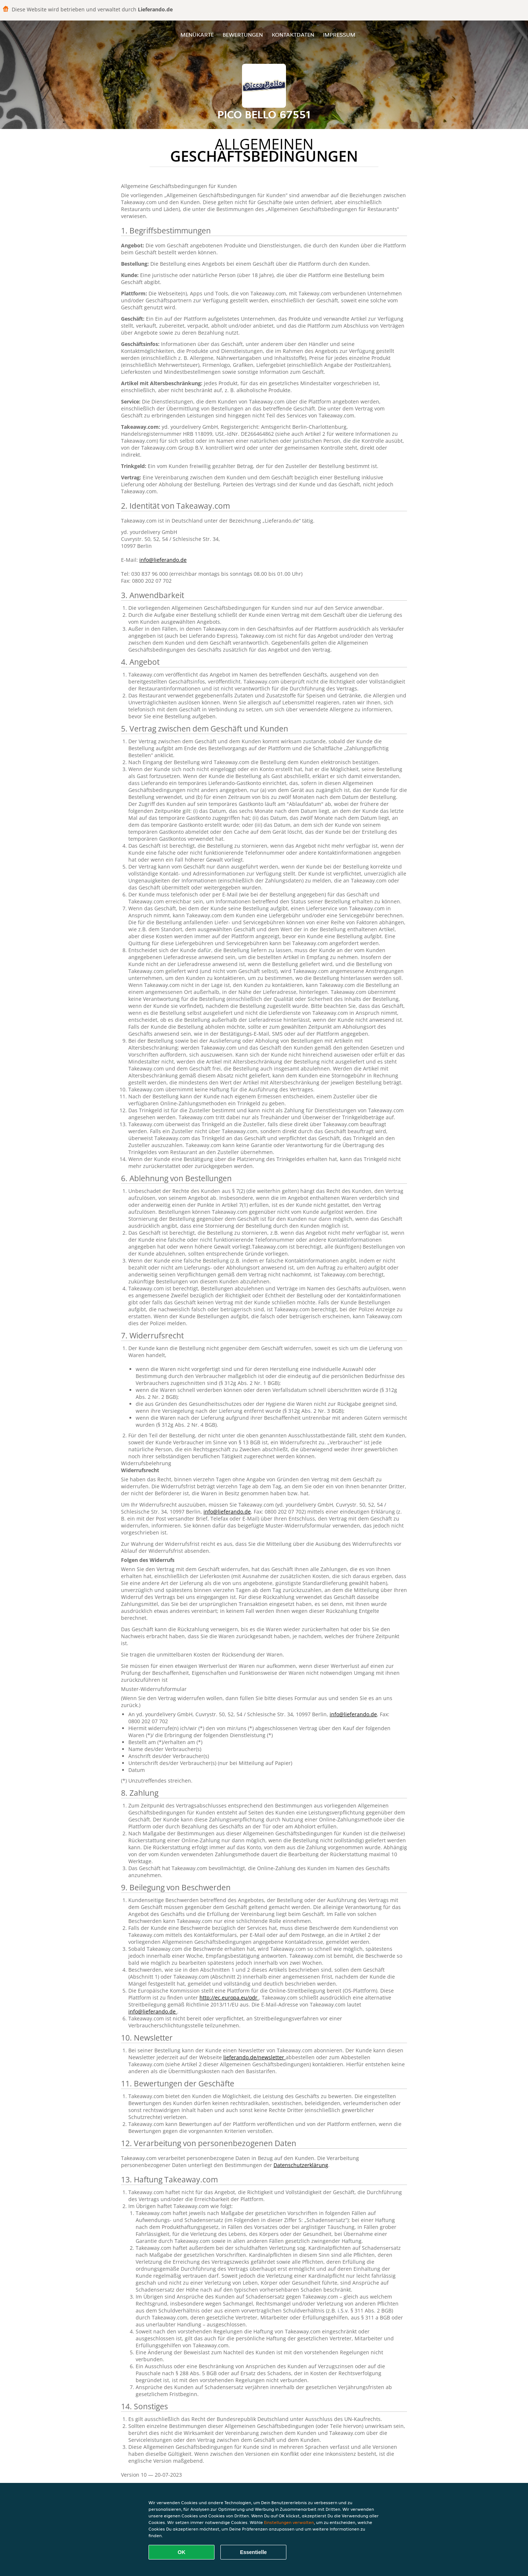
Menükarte (197, 34)
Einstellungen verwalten (289, 2522)
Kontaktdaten (293, 34)
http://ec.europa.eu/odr (229, 1997)
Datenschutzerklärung (301, 2165)
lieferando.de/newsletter (254, 2057)
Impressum (339, 34)
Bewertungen (243, 34)
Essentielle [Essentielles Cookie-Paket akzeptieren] (253, 2552)
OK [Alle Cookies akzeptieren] (182, 2552)
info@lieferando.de (163, 559)
